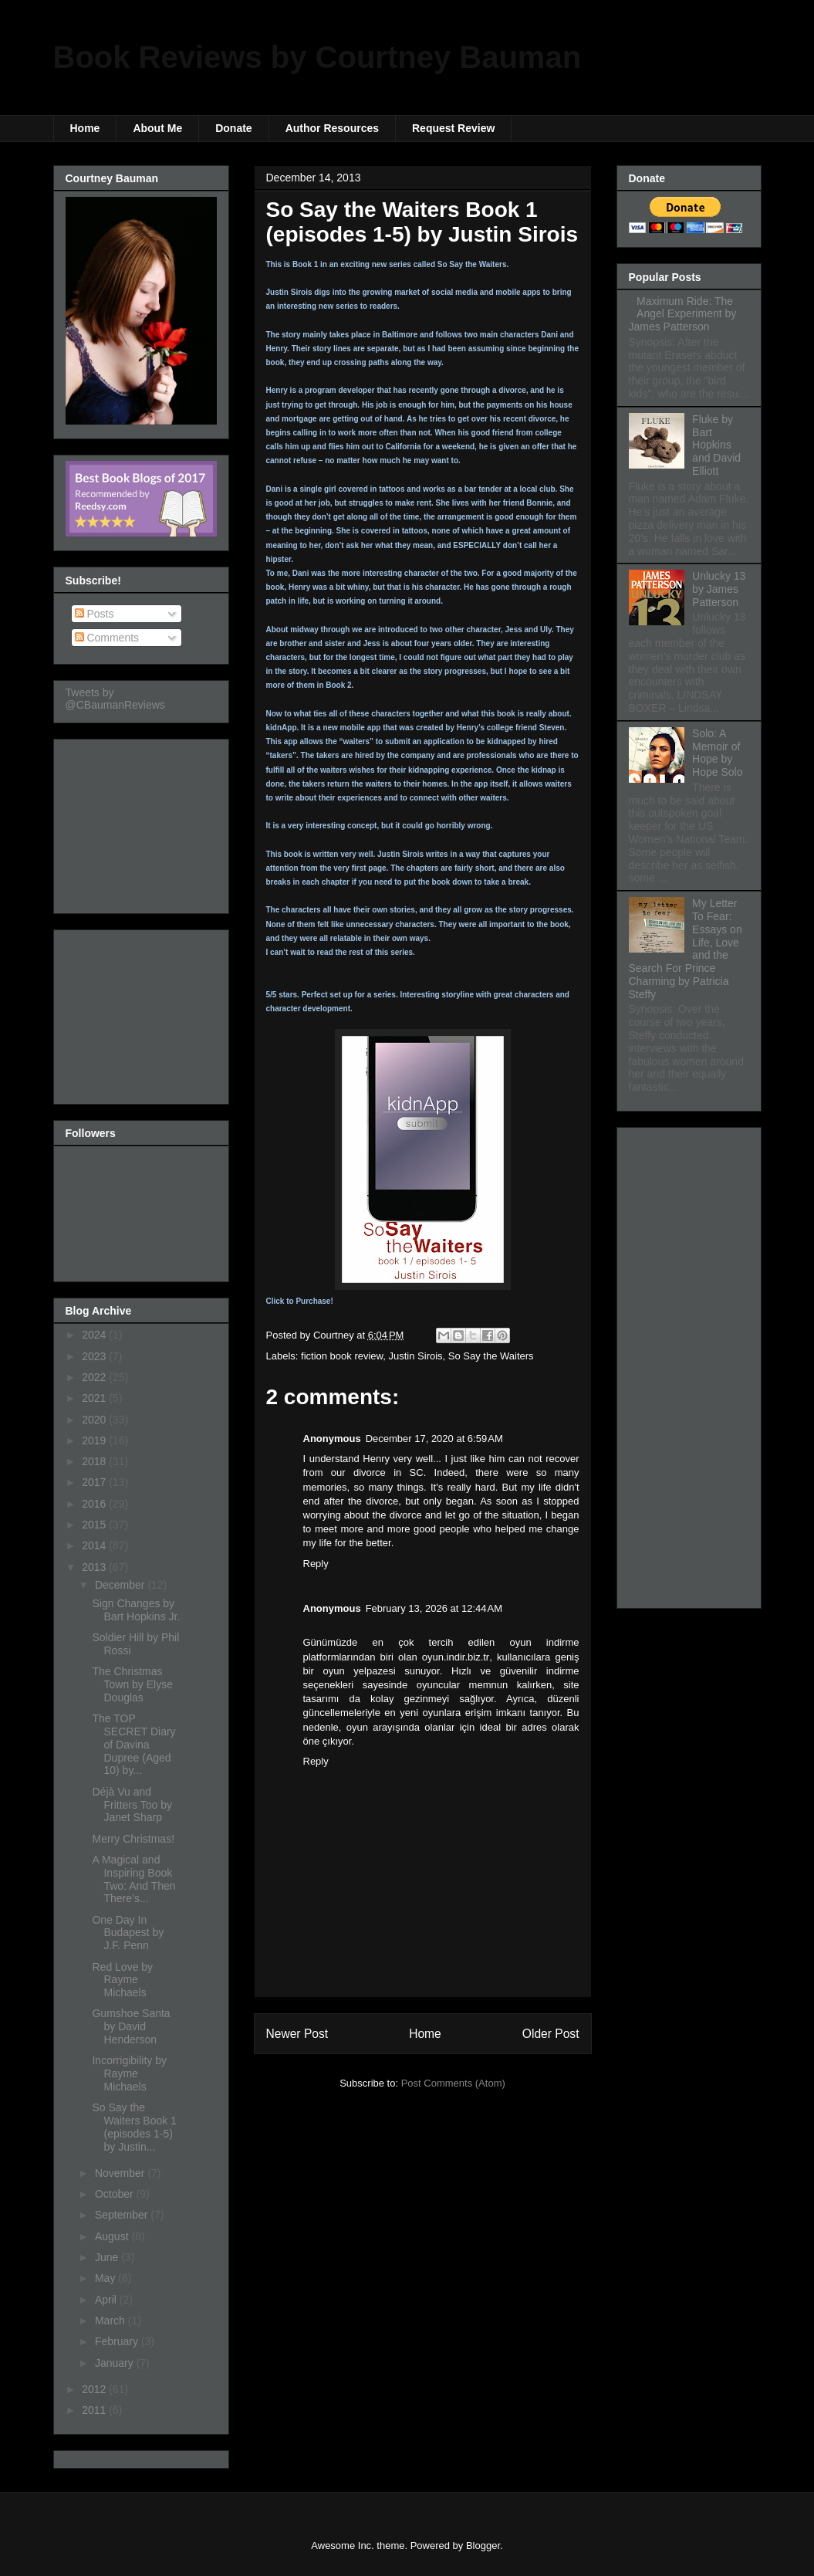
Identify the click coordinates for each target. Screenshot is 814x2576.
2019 (95, 1440)
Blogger (483, 2545)
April (107, 2299)
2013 (95, 1567)
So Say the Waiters (491, 1356)
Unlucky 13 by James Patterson (718, 589)
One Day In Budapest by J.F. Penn (128, 1933)
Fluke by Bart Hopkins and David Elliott (716, 445)
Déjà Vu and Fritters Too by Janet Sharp (131, 1805)
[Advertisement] (143, 822)
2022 (95, 1377)
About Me (157, 128)
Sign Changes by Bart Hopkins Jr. (136, 1610)
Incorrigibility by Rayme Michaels (129, 2073)
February (118, 2341)
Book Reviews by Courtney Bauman (317, 57)
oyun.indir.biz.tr (455, 1657)
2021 (95, 1398)
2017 (95, 1482)
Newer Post (297, 2033)
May (106, 2278)
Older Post (550, 2033)
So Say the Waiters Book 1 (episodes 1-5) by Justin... (134, 2126)
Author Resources (332, 128)
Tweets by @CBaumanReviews (115, 698)
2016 (95, 1504)
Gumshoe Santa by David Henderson (131, 2026)
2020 (95, 1419)
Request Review (453, 128)
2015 (95, 1524)
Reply (316, 1563)
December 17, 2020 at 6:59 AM (434, 1438)
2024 (95, 1335)
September (122, 2215)
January (116, 2363)
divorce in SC (388, 1472)
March (111, 2320)
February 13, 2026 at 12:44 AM (434, 1608)
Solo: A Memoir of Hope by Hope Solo (717, 752)
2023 (95, 1356)
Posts (94, 614)
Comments (107, 637)
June (108, 2257)
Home (85, 128)
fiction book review (342, 1356)
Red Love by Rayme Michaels (122, 1980)
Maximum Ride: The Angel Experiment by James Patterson (683, 314)
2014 (95, 1545)
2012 (95, 2389)
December (121, 1585)
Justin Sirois (416, 1356)
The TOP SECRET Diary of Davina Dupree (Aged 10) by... (133, 1744)
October (116, 2194)
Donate (233, 128)
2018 (95, 1461)
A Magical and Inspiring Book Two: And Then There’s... (133, 1878)
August (113, 2236)
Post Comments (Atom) (453, 2083)
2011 (95, 2410)
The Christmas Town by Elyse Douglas (132, 1684)
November (121, 2173)
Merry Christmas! (133, 1839)
